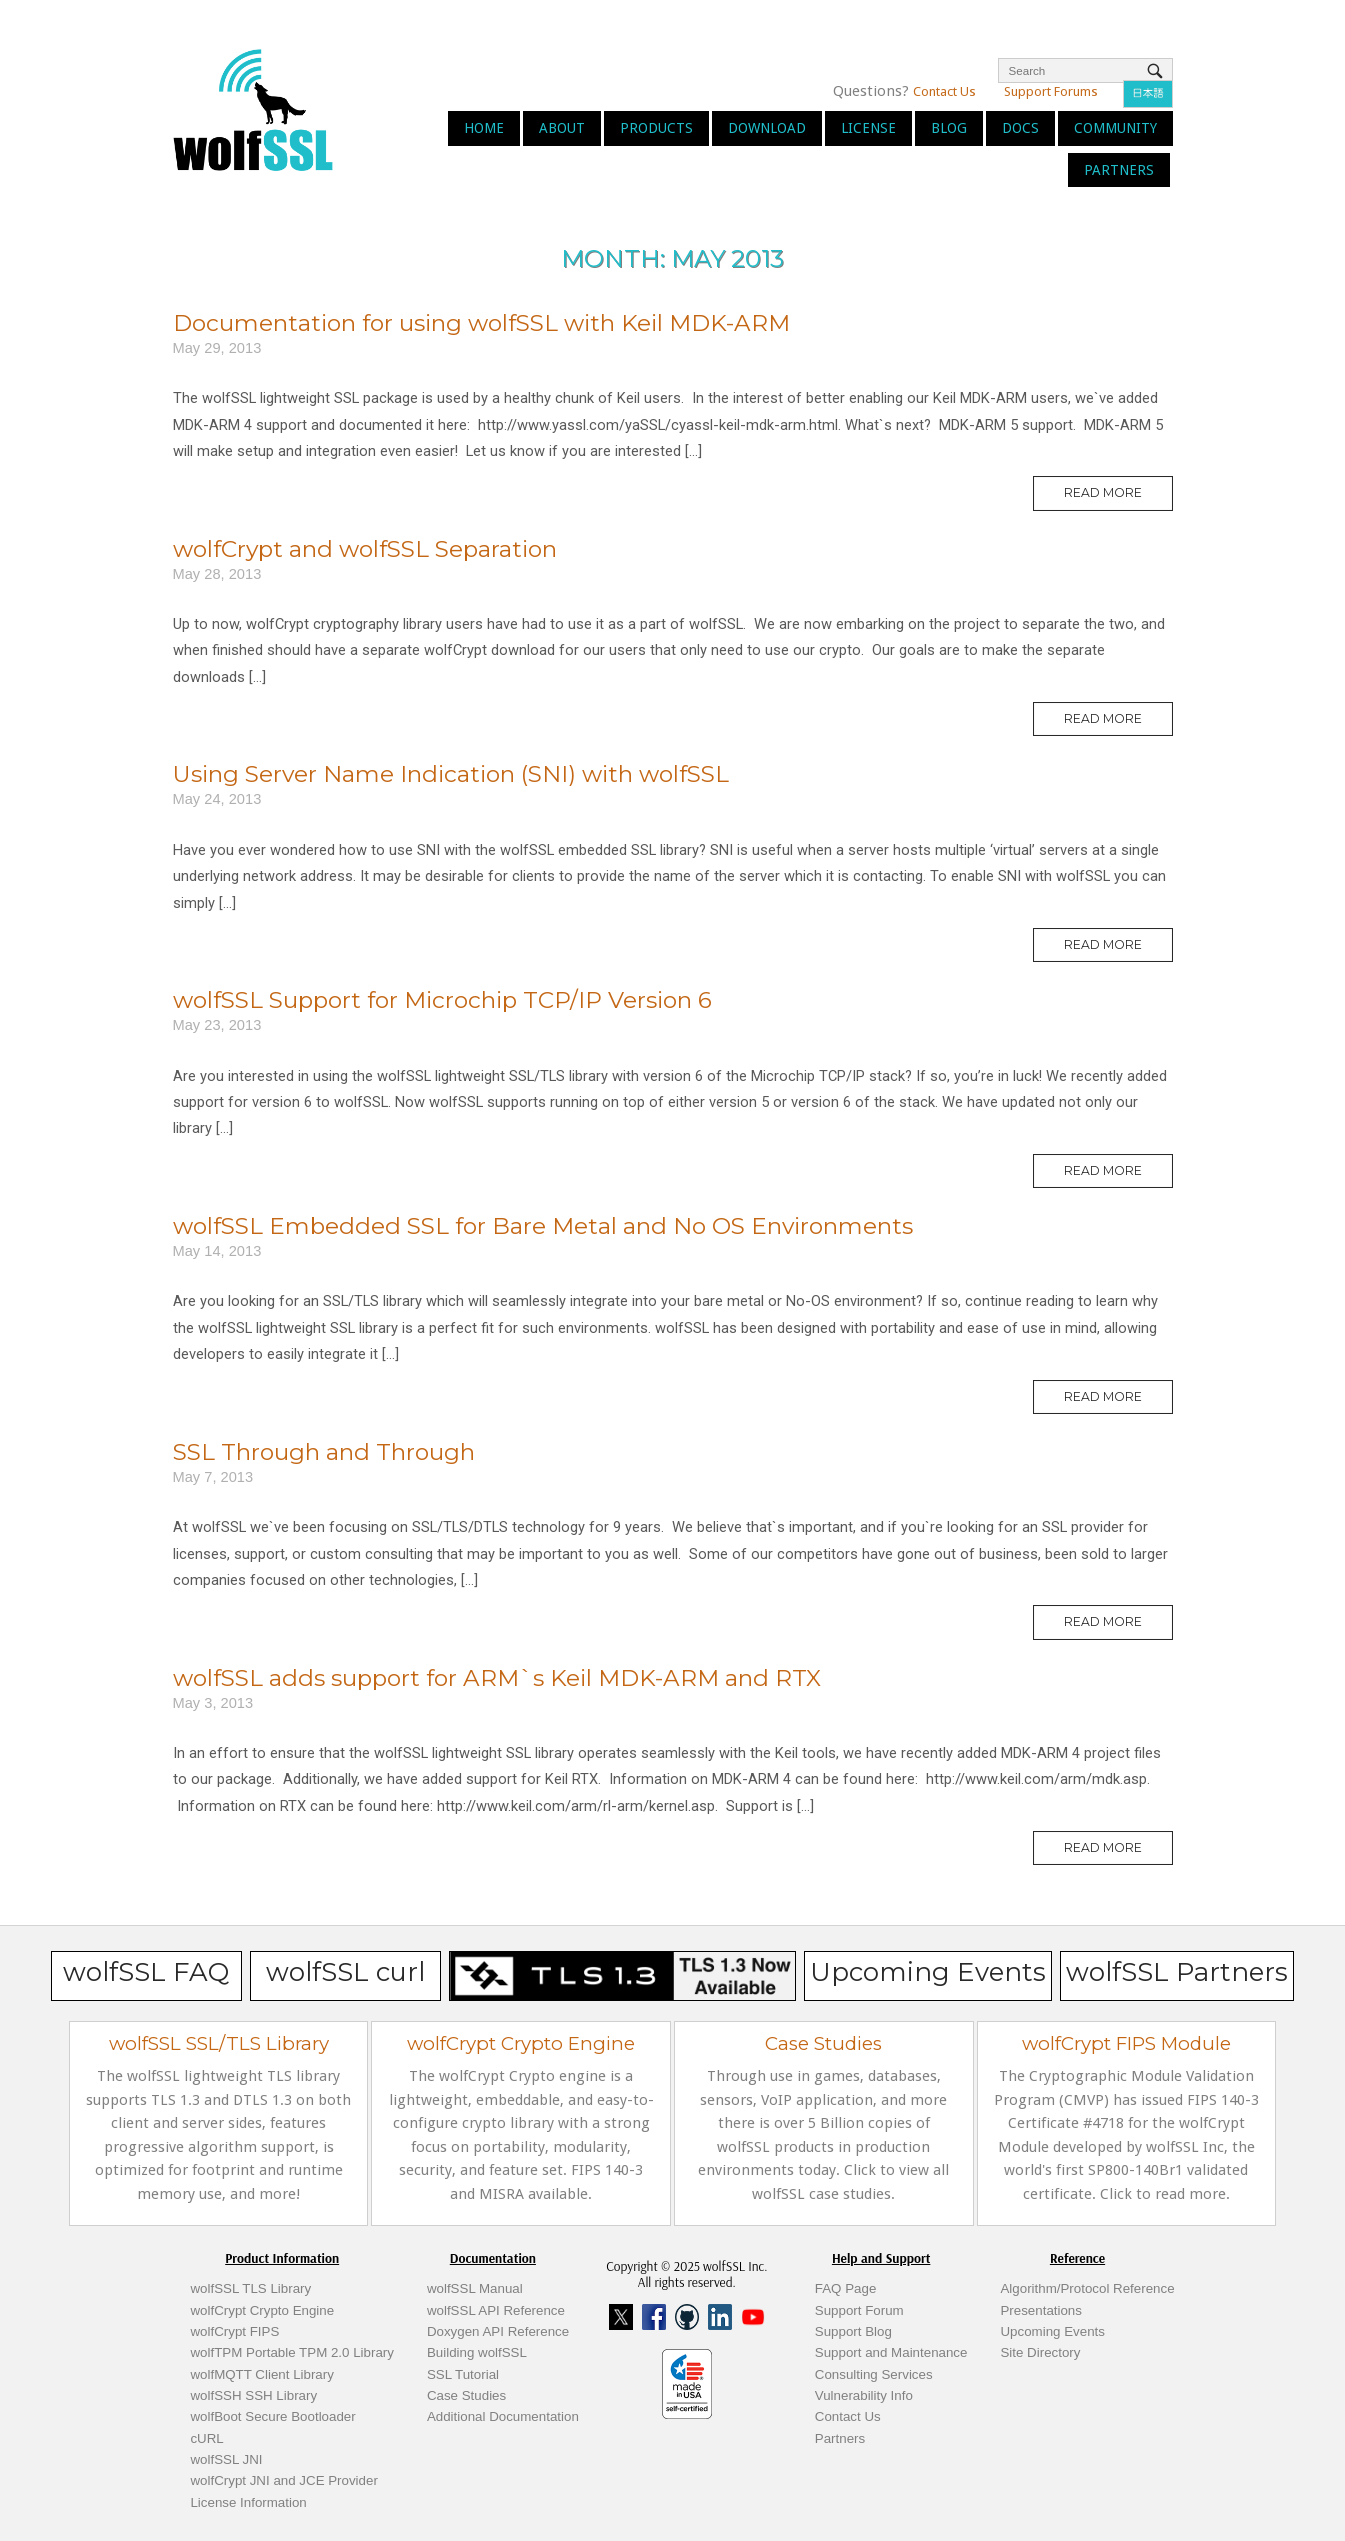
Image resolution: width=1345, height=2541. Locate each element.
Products (656, 128)
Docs (1020, 128)
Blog (949, 128)
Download (767, 128)
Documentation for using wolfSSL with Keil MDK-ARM (481, 323)
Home (484, 128)
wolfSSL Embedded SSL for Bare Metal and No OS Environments (543, 1226)
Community (1115, 128)
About (562, 128)
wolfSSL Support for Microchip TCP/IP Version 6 (442, 1000)
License (868, 128)
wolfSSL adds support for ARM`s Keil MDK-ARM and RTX (497, 1678)
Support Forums (1051, 91)
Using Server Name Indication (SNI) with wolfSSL (451, 774)
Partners (1119, 170)
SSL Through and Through (324, 1452)
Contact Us (944, 91)
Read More (1118, 497)
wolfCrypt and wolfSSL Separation (365, 549)
